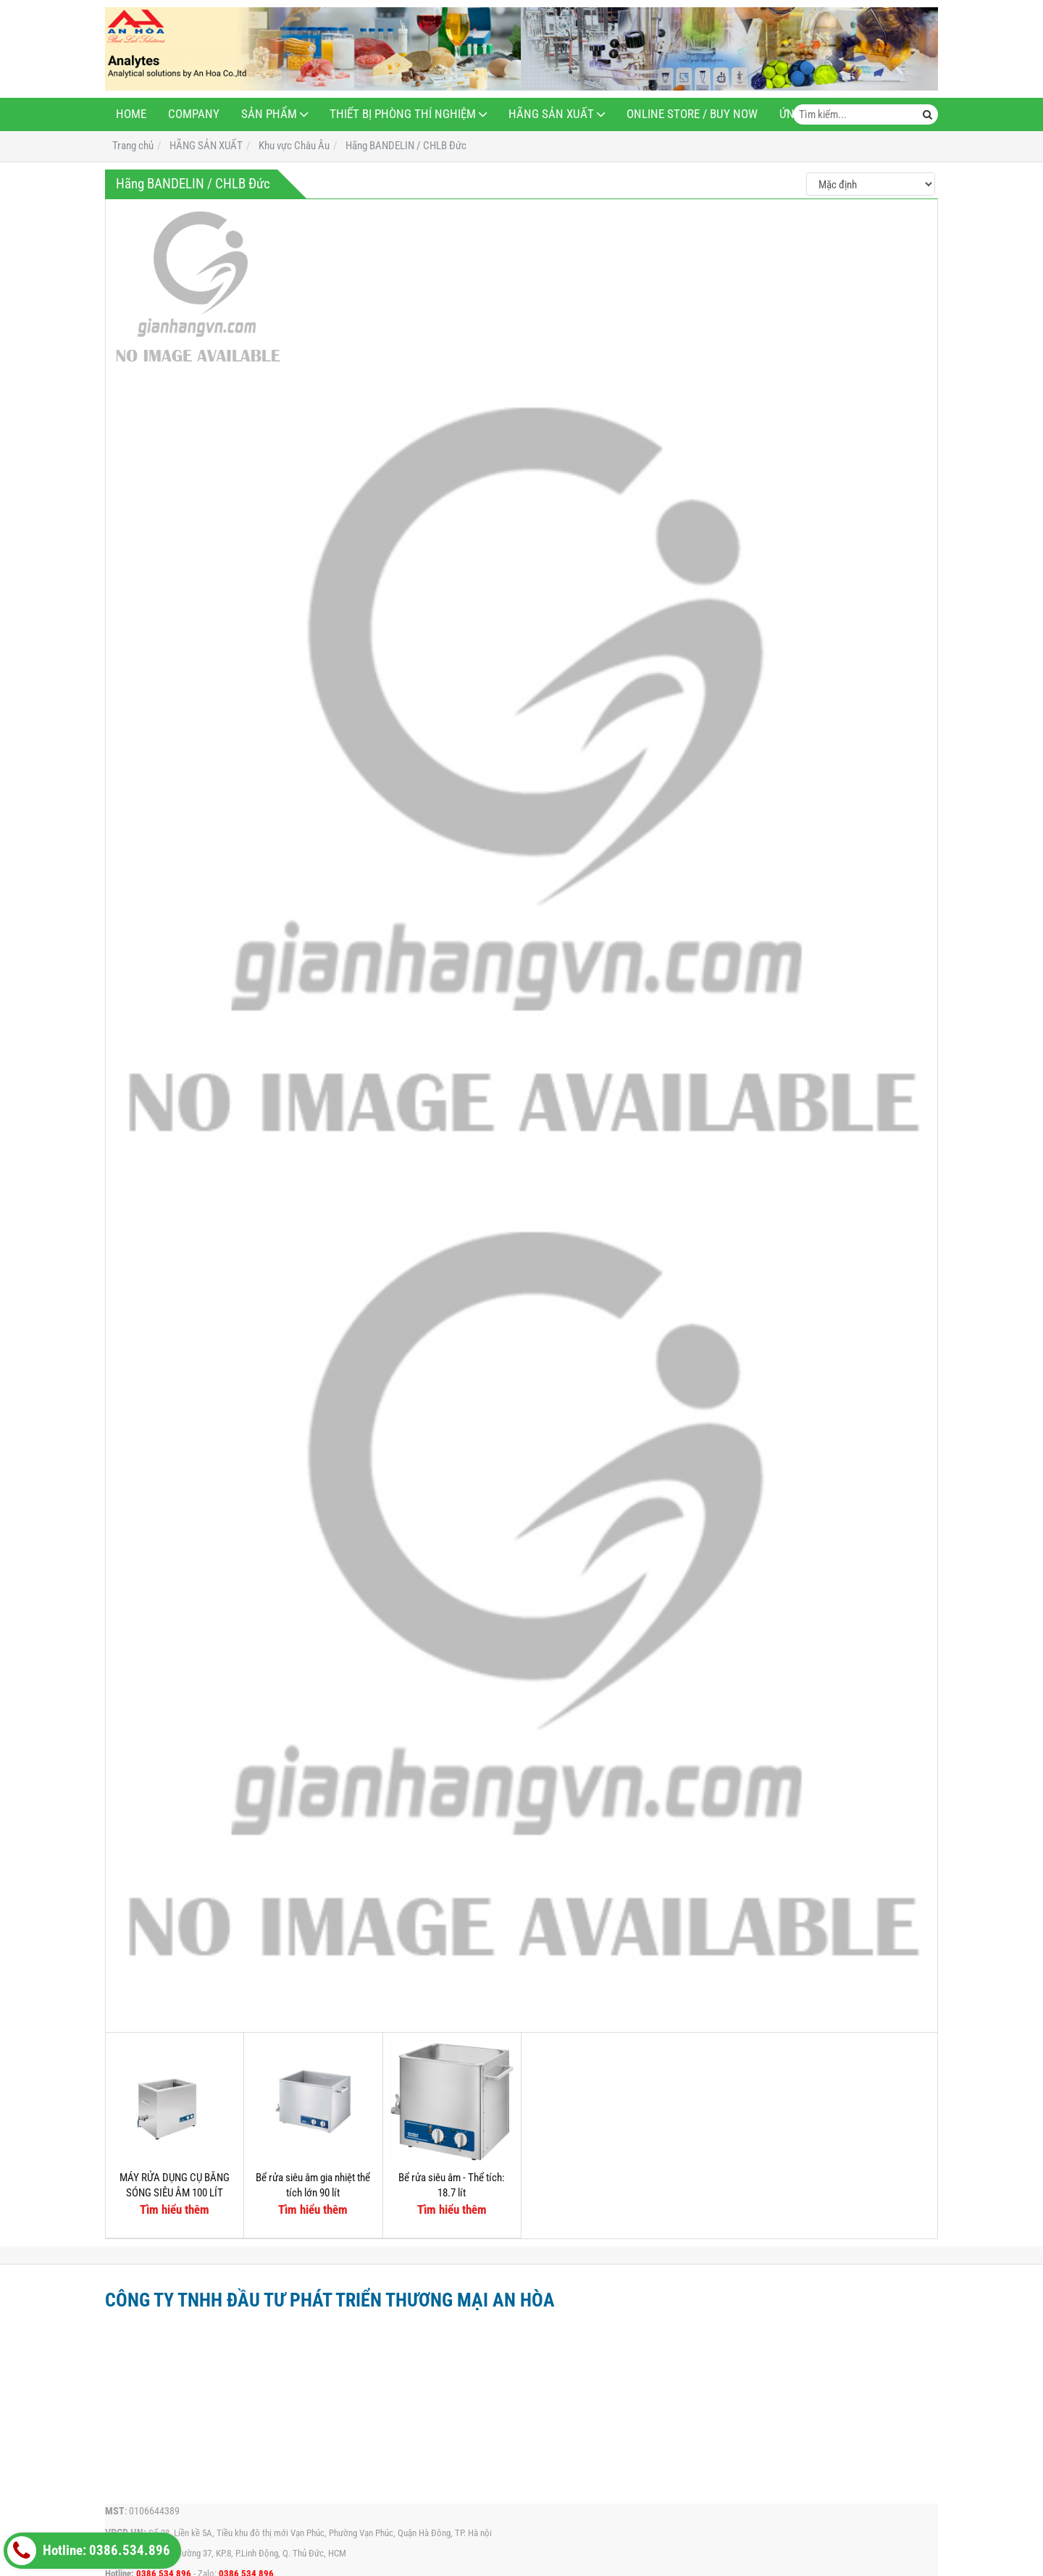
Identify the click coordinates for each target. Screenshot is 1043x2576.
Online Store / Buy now (692, 114)
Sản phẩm (269, 114)
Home (131, 114)
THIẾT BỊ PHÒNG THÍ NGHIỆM (403, 114)
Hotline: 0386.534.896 (88, 2550)
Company (193, 114)
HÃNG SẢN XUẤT (551, 114)
